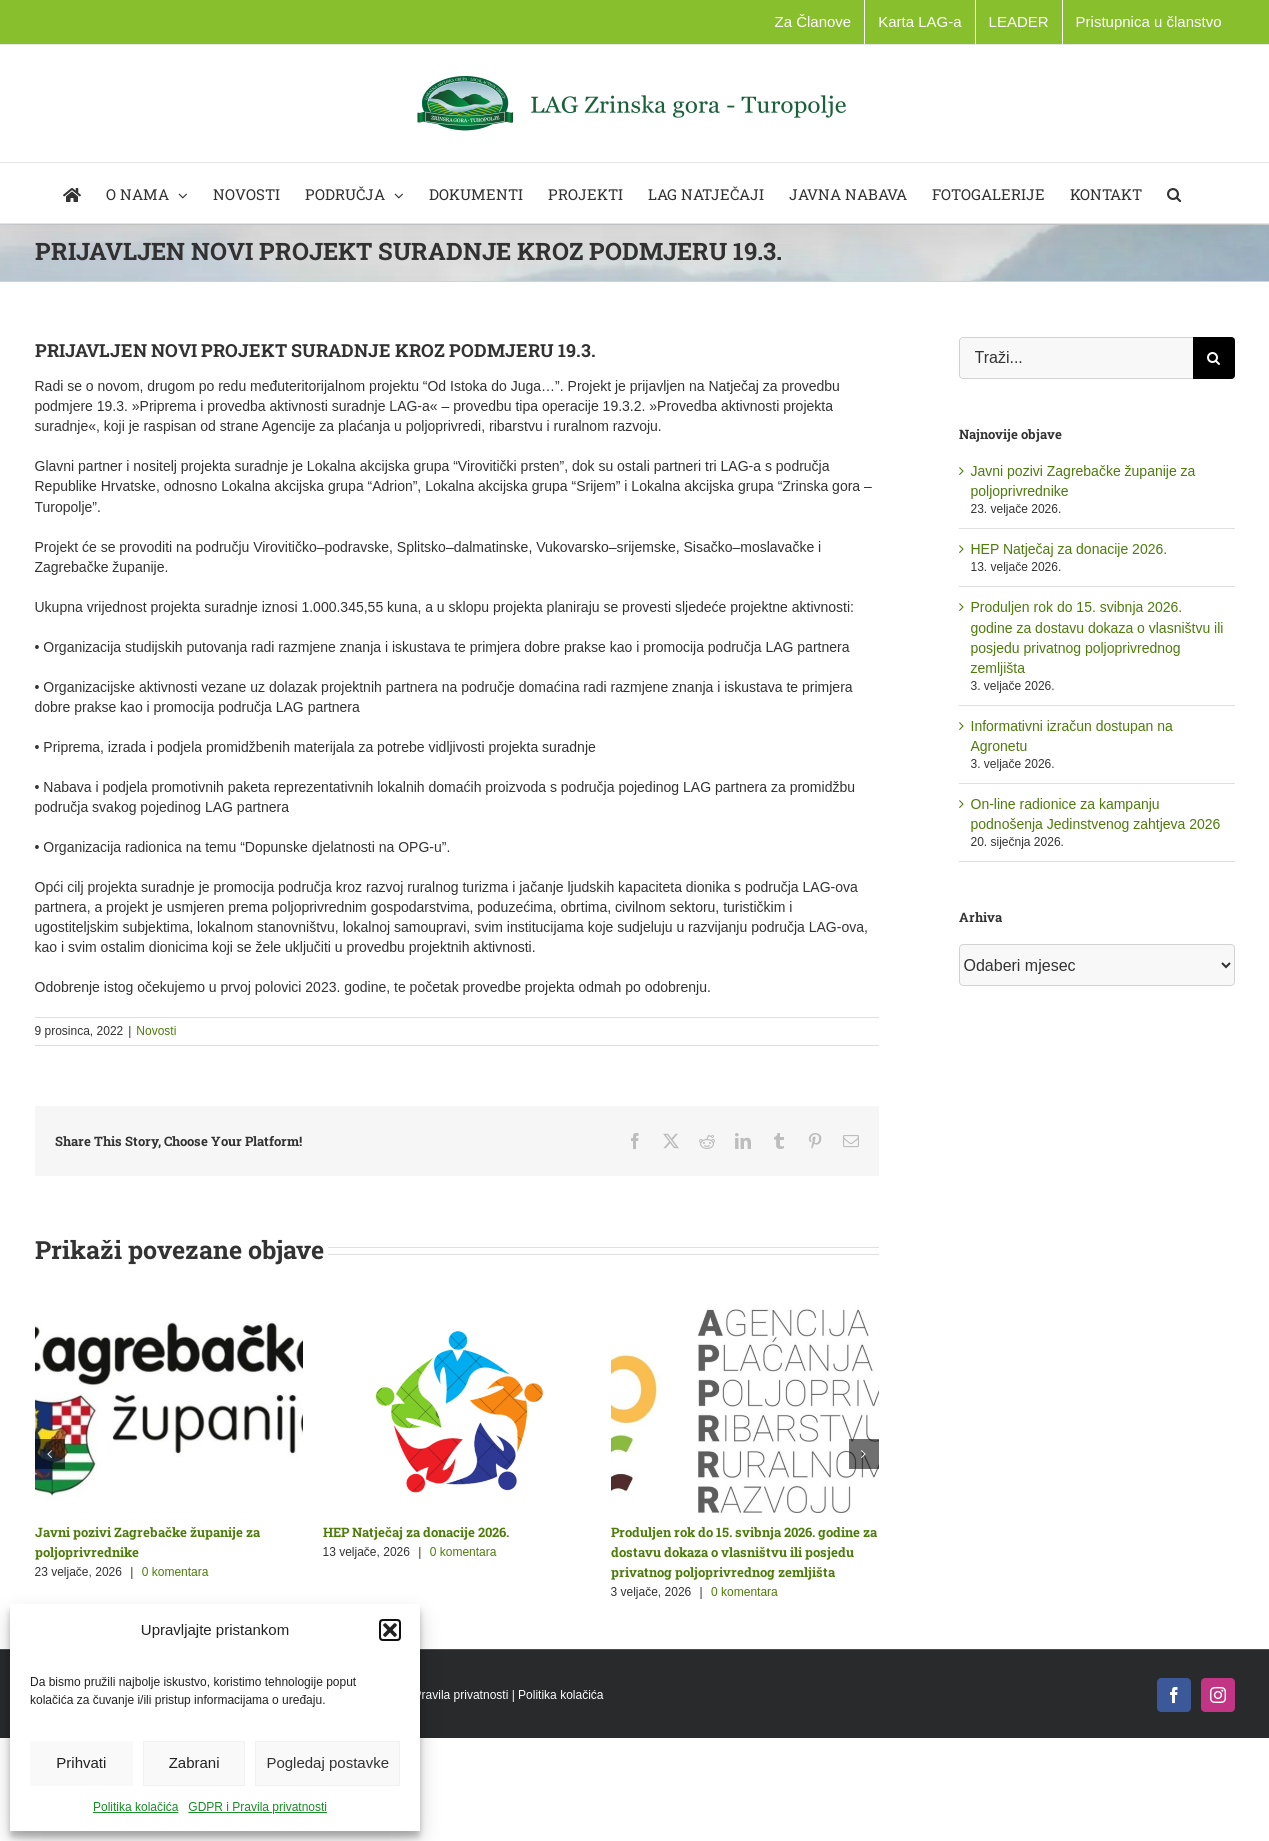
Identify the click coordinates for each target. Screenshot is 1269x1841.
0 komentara (175, 1572)
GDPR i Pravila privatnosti (257, 1807)
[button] (390, 1630)
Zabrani (194, 1762)
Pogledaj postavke (327, 1762)
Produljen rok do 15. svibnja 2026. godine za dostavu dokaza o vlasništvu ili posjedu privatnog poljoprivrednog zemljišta (744, 1552)
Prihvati (81, 1762)
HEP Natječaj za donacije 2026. (416, 1532)
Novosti (156, 1031)
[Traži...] (1076, 358)
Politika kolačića (135, 1807)
